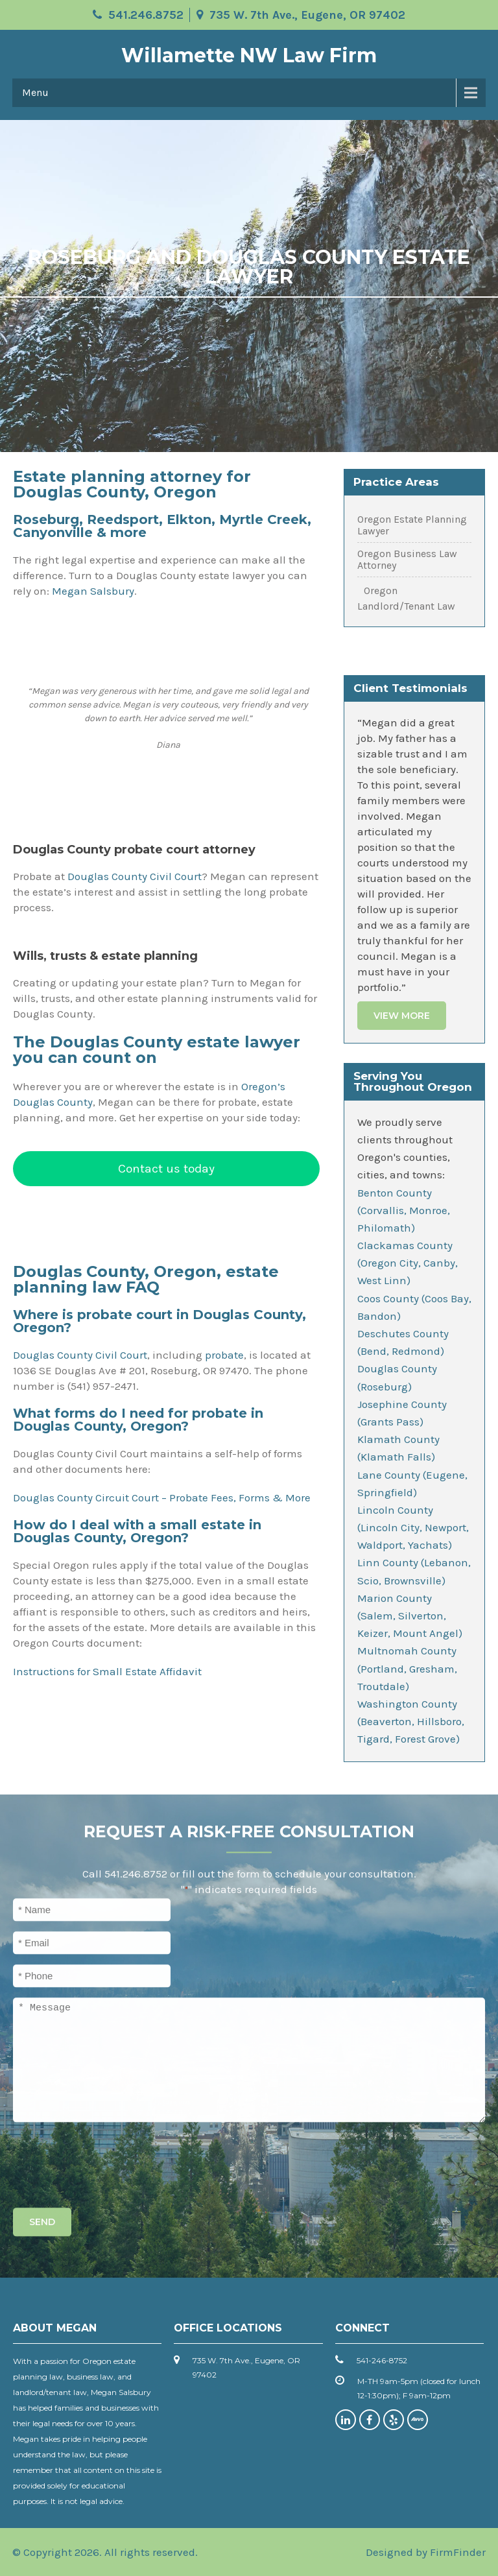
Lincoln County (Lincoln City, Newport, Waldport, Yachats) (413, 1527)
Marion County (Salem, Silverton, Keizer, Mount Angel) (409, 1616)
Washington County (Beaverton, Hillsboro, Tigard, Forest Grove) (410, 1721)
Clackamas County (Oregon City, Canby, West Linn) (407, 1263)
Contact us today (166, 1168)
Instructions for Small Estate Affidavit (107, 1671)
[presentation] (111, 2161)
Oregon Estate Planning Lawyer (412, 525)
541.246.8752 (146, 15)
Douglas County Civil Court (134, 876)
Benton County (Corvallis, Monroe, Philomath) (403, 1210)
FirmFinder (458, 2552)
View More (402, 1015)
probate (224, 1354)
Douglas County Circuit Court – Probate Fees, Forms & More (162, 1497)
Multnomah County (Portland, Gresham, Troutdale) (407, 1668)
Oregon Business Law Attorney (407, 559)
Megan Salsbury (93, 590)
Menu (35, 92)
